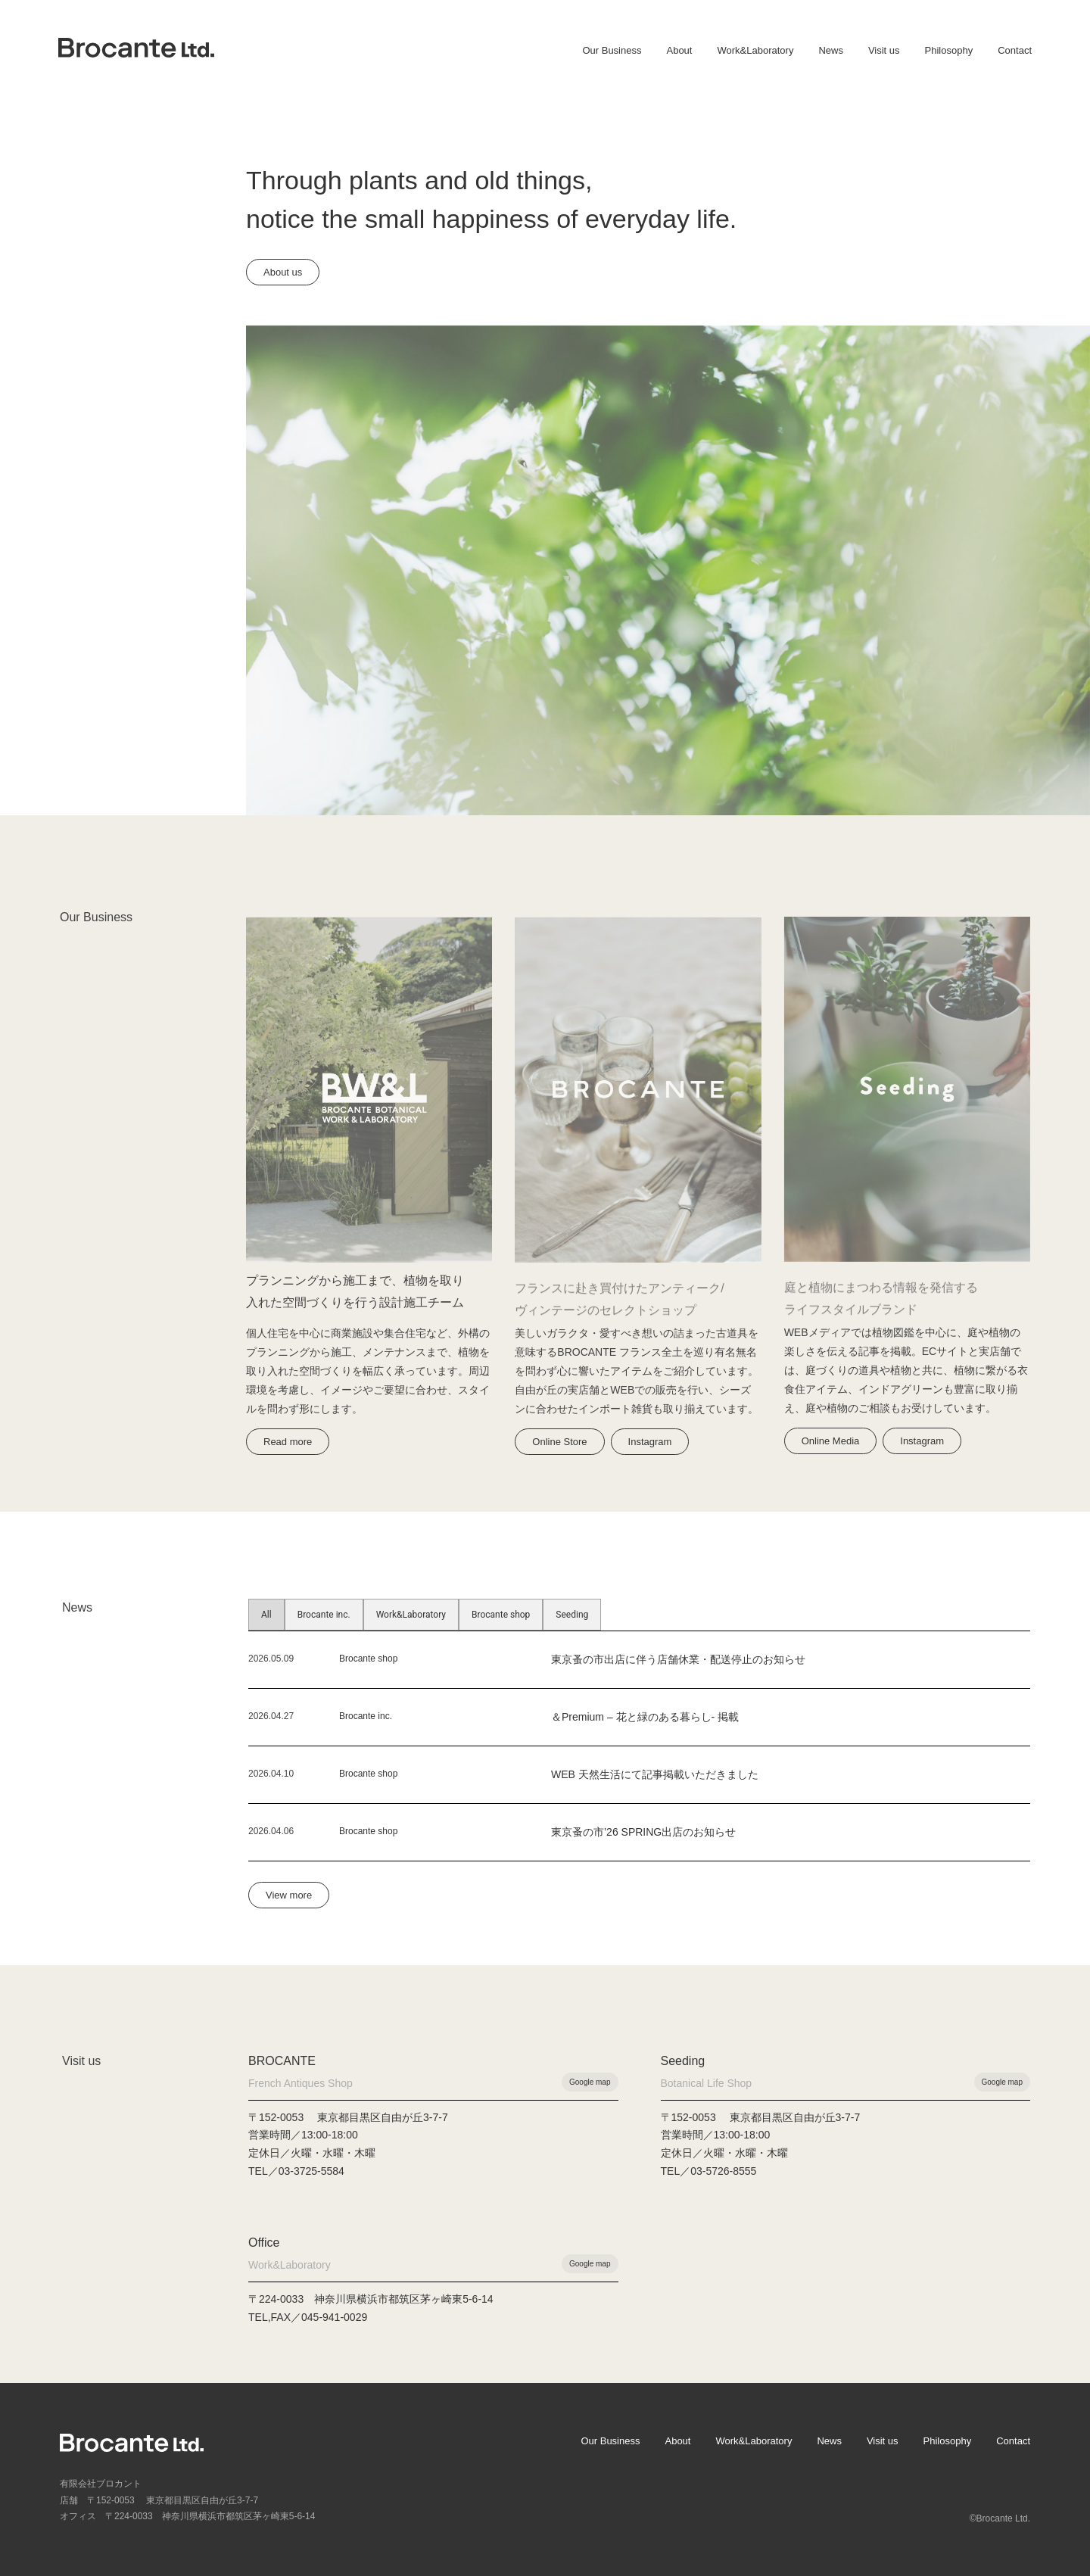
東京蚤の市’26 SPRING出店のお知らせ (643, 1832)
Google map (589, 2082)
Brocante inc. (323, 1614)
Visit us (884, 50)
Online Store (559, 1441)
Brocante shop (501, 1614)
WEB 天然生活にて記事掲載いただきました (654, 1774)
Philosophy (949, 50)
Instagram (650, 1441)
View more (289, 1895)
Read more (287, 1441)
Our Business (611, 50)
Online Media (831, 1441)
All (266, 1614)
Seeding (572, 1614)
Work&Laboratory (755, 50)
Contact (1015, 50)
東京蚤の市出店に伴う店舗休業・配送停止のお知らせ (678, 1659)
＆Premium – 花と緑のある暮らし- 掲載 (645, 1717)
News (830, 50)
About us (282, 272)
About (679, 50)
